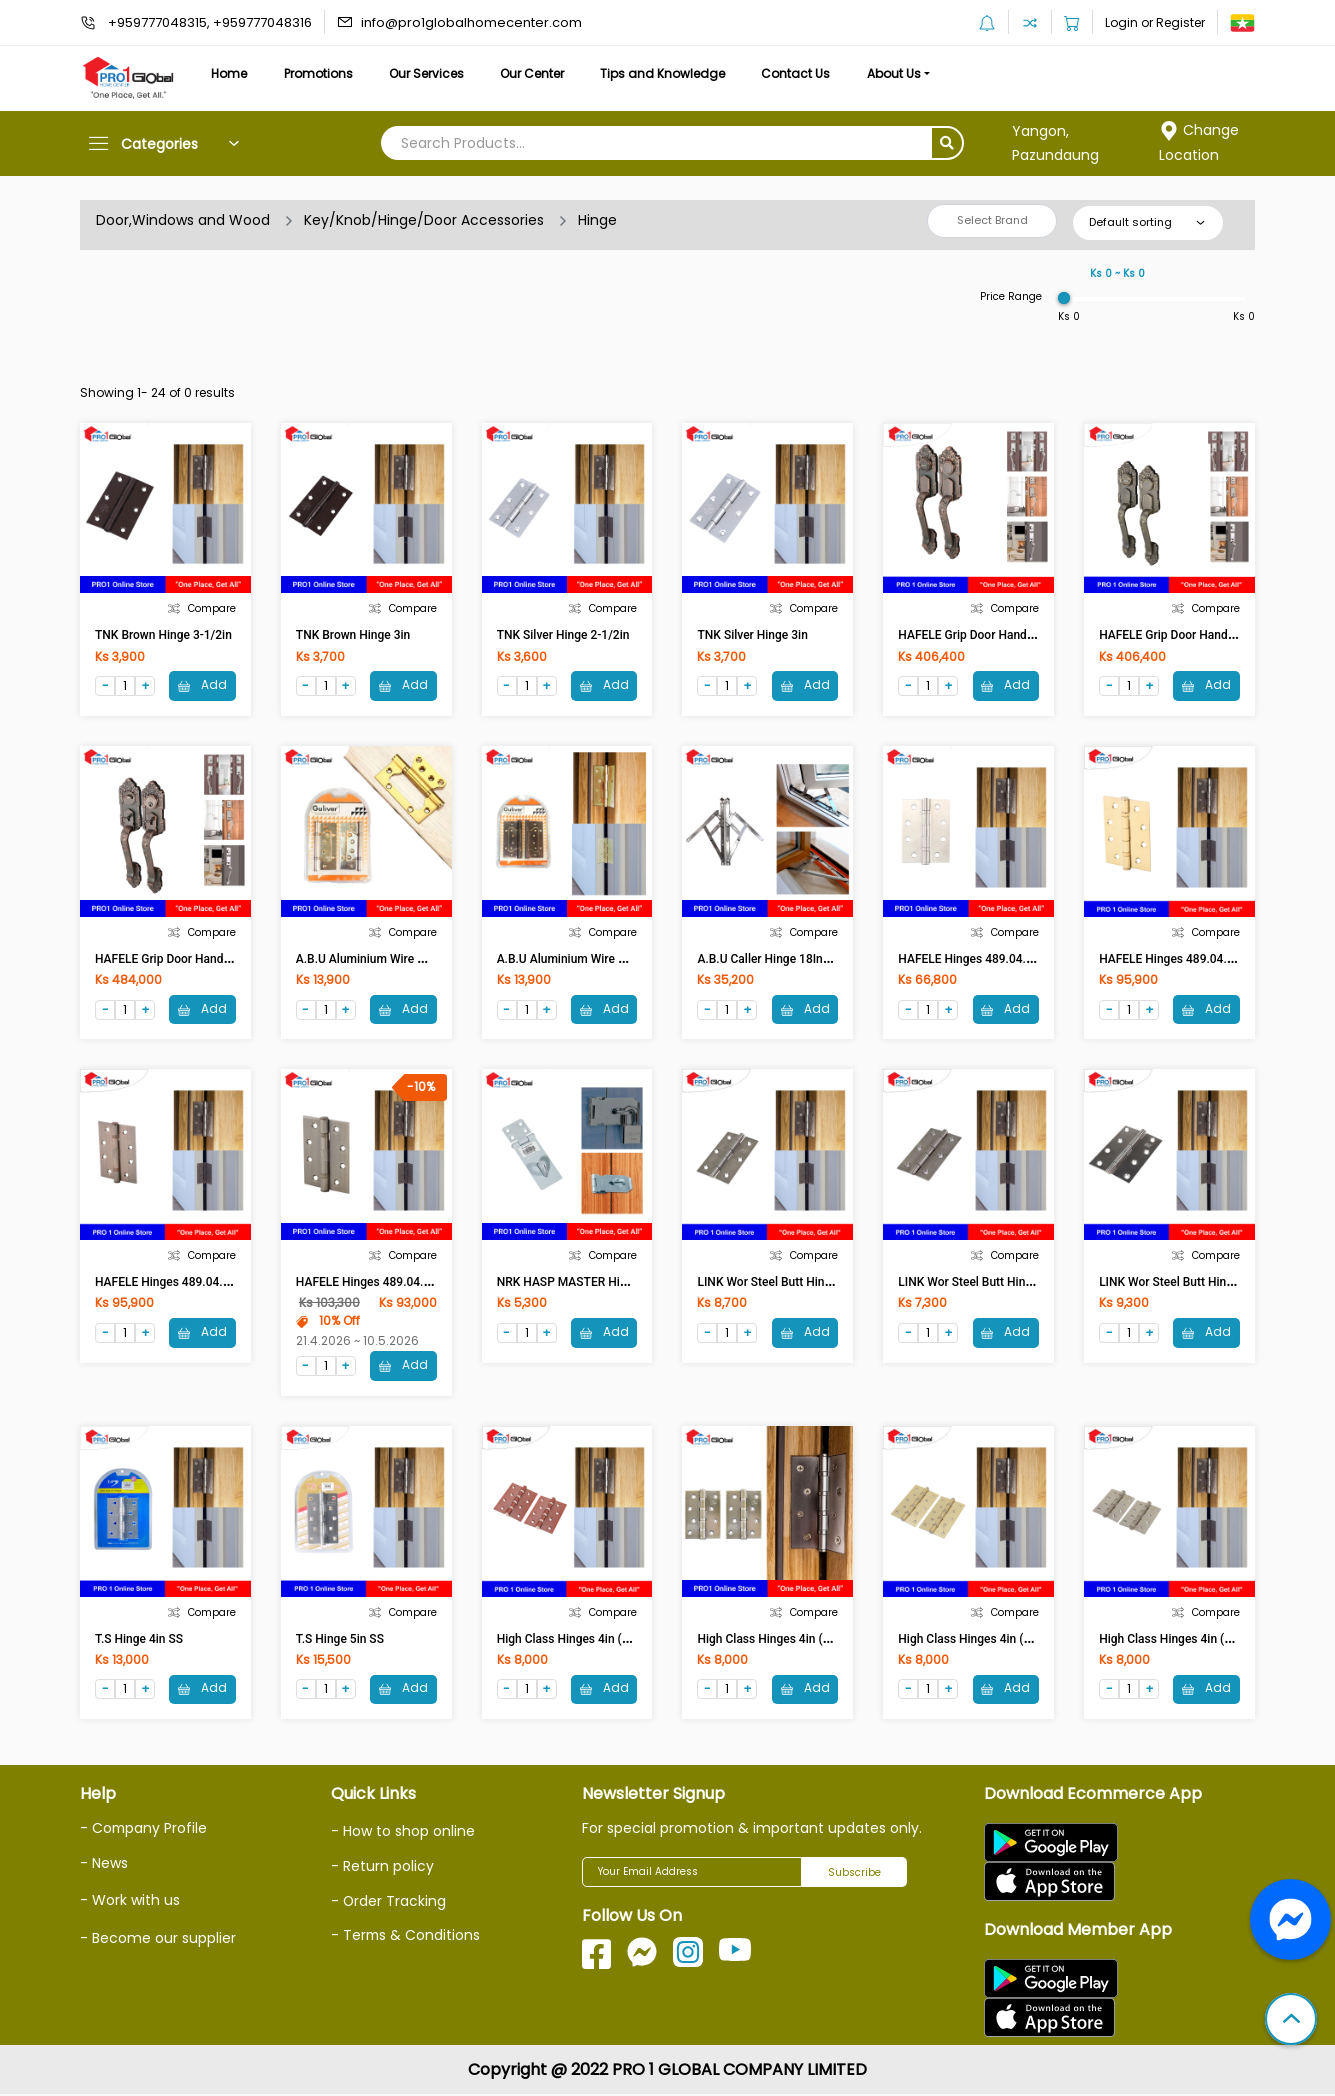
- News (104, 1864)
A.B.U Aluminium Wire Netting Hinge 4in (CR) (416, 959)
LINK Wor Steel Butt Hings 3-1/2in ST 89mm (815, 1283)
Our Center (540, 73)
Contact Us (807, 73)
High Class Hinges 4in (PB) (970, 1640)
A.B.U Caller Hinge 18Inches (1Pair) (792, 959)
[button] (1291, 2021)
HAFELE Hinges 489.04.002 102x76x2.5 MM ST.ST (1034, 959)
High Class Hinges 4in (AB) (769, 1640)
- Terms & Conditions (406, 1936)
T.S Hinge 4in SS (139, 1640)
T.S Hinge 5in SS (340, 1640)
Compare (202, 608)
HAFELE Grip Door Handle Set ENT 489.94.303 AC (228, 959)
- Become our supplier (158, 1939)
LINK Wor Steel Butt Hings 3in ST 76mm (1005, 1283)
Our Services (431, 73)
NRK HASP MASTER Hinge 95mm (587, 1283)
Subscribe (854, 1874)
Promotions (321, 73)
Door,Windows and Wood (183, 220)
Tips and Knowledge (672, 73)
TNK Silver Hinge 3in (752, 635)
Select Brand (992, 220)
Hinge (597, 220)
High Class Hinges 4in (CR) (1171, 1640)
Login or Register (1155, 22)
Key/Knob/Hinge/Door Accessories (424, 220)
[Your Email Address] (692, 1874)
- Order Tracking (389, 1902)
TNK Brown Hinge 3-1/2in (163, 635)
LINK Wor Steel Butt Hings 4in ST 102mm (1209, 1283)
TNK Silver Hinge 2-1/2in (563, 635)
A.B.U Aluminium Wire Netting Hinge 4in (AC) (618, 959)
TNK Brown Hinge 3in (353, 635)
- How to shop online (403, 1833)
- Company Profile (144, 1830)
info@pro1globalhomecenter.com (471, 22)
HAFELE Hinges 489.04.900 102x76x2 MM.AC (218, 1283)
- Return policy (382, 1868)
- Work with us (130, 1901)
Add (202, 685)
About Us (908, 73)
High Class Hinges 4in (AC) (569, 1640)
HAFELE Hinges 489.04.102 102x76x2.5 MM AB (424, 1283)
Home (230, 73)
